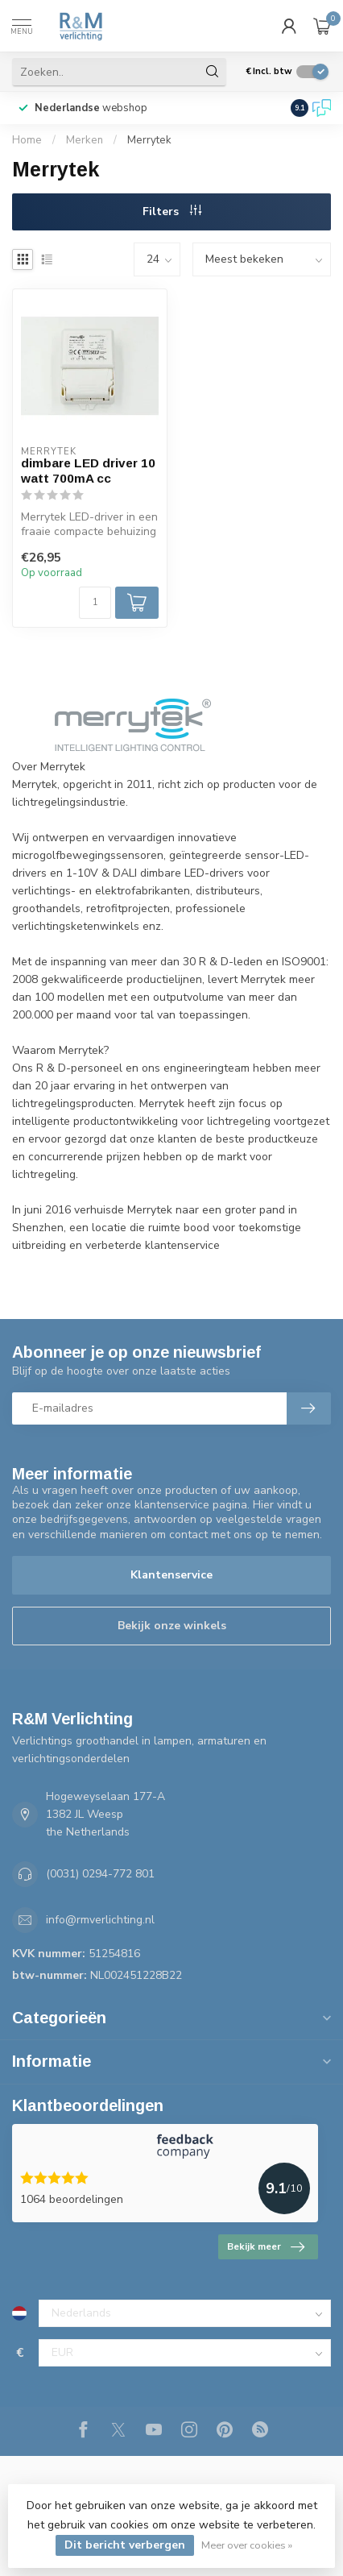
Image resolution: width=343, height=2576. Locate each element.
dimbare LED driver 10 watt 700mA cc (88, 470)
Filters (172, 211)
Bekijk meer (265, 2247)
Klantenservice (171, 1575)
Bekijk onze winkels (172, 1625)
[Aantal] (95, 603)
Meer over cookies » (246, 2545)
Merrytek (149, 140)
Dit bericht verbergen (124, 2545)
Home (27, 140)
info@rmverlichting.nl (100, 1919)
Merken (84, 140)
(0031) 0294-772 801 (100, 1873)
